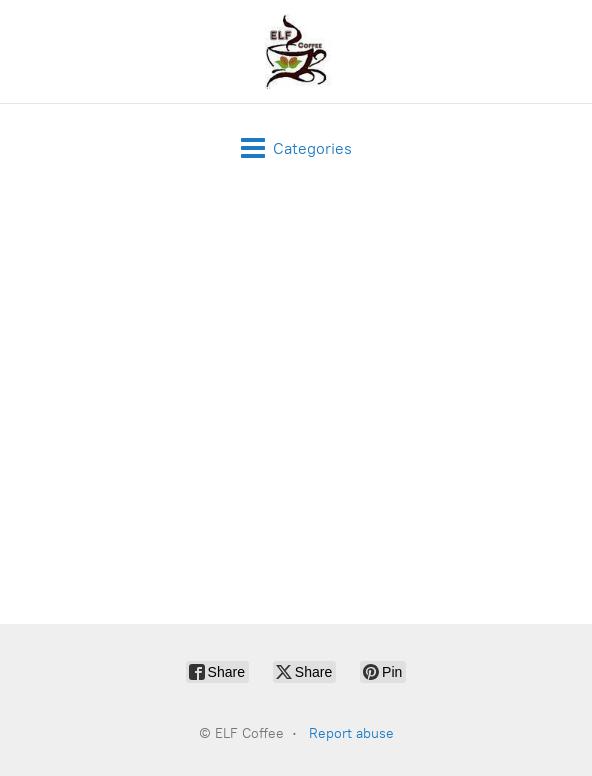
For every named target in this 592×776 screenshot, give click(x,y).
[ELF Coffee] (296, 51)
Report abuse (351, 733)
